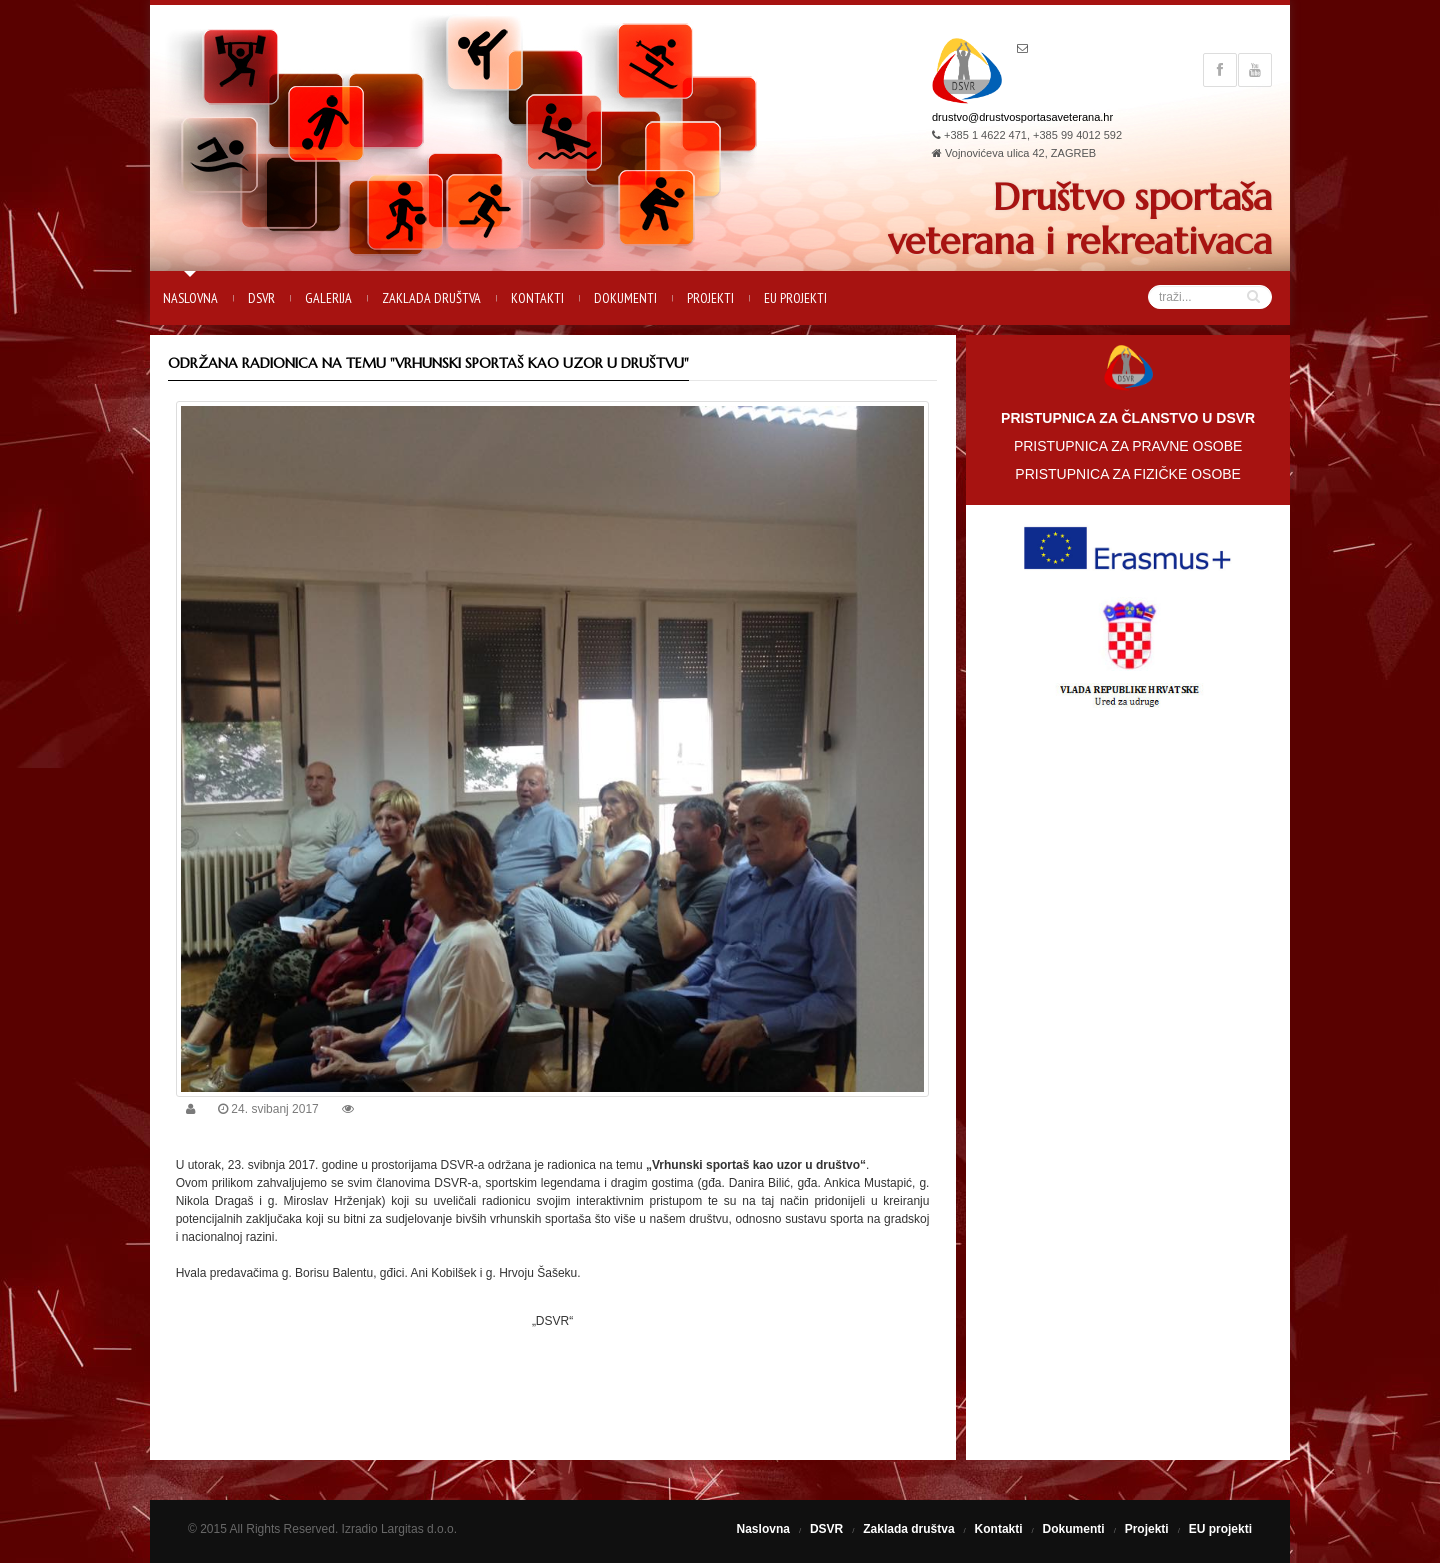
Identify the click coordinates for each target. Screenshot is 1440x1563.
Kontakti (537, 298)
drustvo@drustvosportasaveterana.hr (1022, 117)
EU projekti (795, 298)
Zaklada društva (431, 298)
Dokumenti (625, 298)
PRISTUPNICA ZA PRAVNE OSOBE (1128, 446)
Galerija (328, 298)
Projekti (710, 298)
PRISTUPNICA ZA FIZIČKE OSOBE (1128, 474)
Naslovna (190, 298)
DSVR (261, 298)
